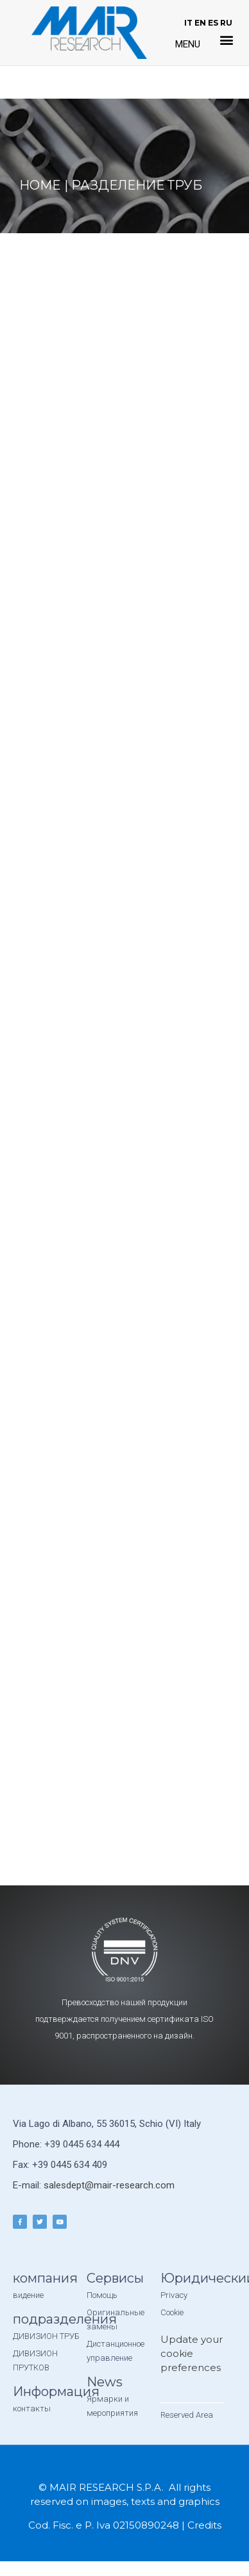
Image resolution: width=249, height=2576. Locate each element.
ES (213, 23)
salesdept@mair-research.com (109, 2185)
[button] (226, 39)
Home (40, 185)
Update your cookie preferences (191, 2353)
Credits (204, 2525)
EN (200, 23)
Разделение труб (136, 185)
